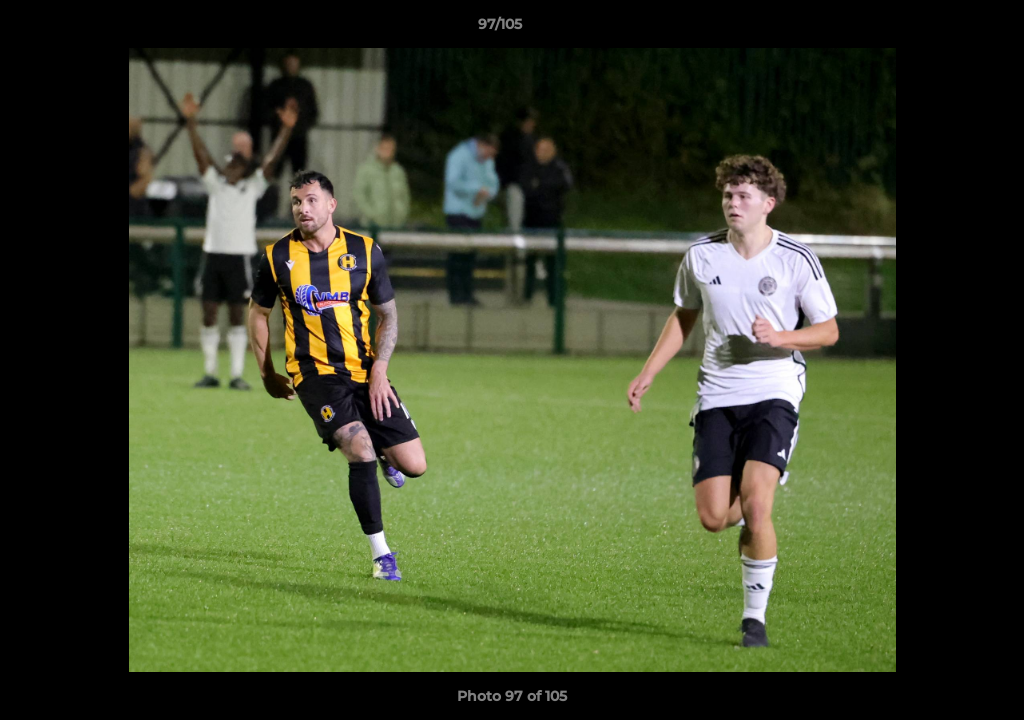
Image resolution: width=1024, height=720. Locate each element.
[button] (940, 29)
